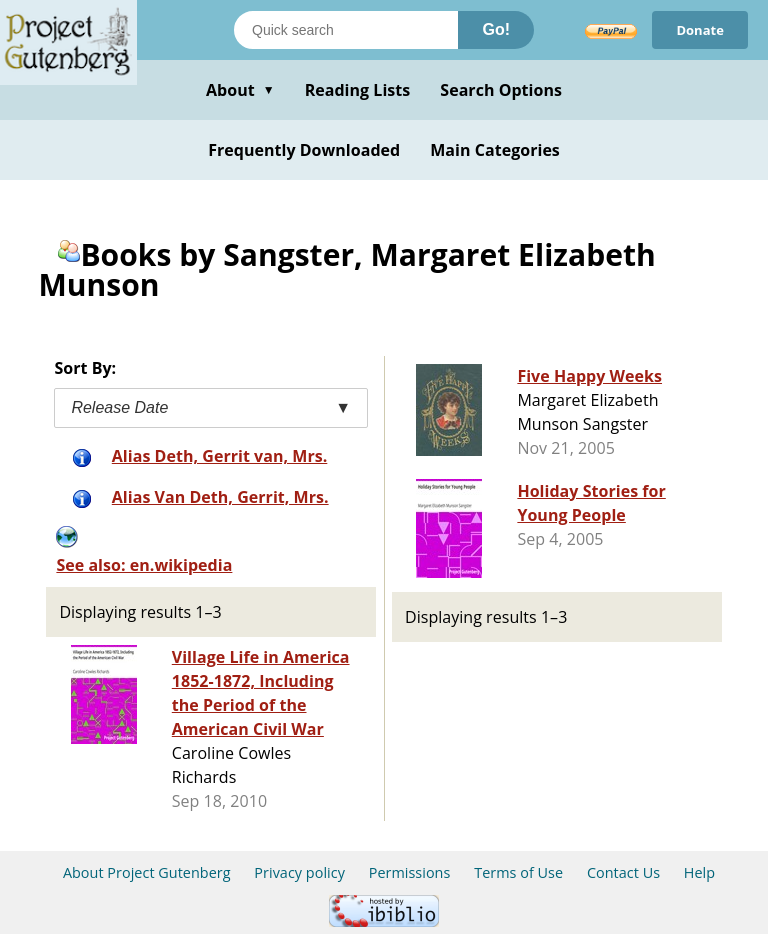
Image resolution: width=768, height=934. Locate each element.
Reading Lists (358, 90)
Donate (700, 30)
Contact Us (623, 872)
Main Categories (495, 150)
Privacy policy (299, 872)
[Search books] (346, 30)
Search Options (501, 90)
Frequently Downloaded (304, 150)
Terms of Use (518, 872)
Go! (496, 29)
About (240, 90)
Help (699, 872)
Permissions (410, 872)
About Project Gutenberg (147, 872)
